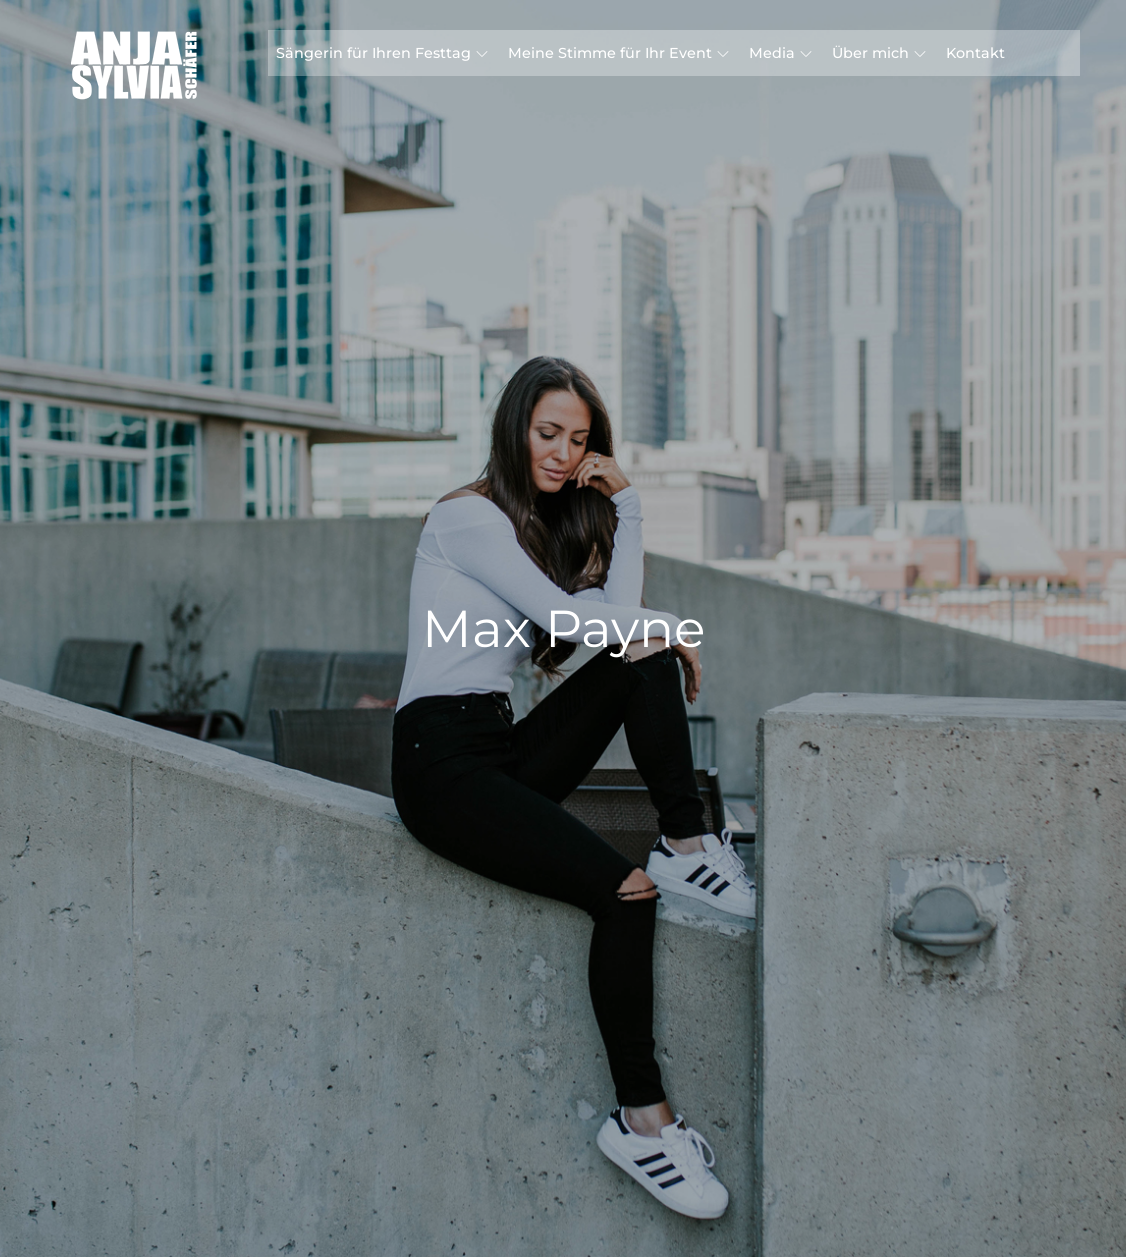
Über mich (879, 53)
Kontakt (975, 53)
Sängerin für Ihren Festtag (382, 53)
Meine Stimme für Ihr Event (618, 53)
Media (780, 53)
